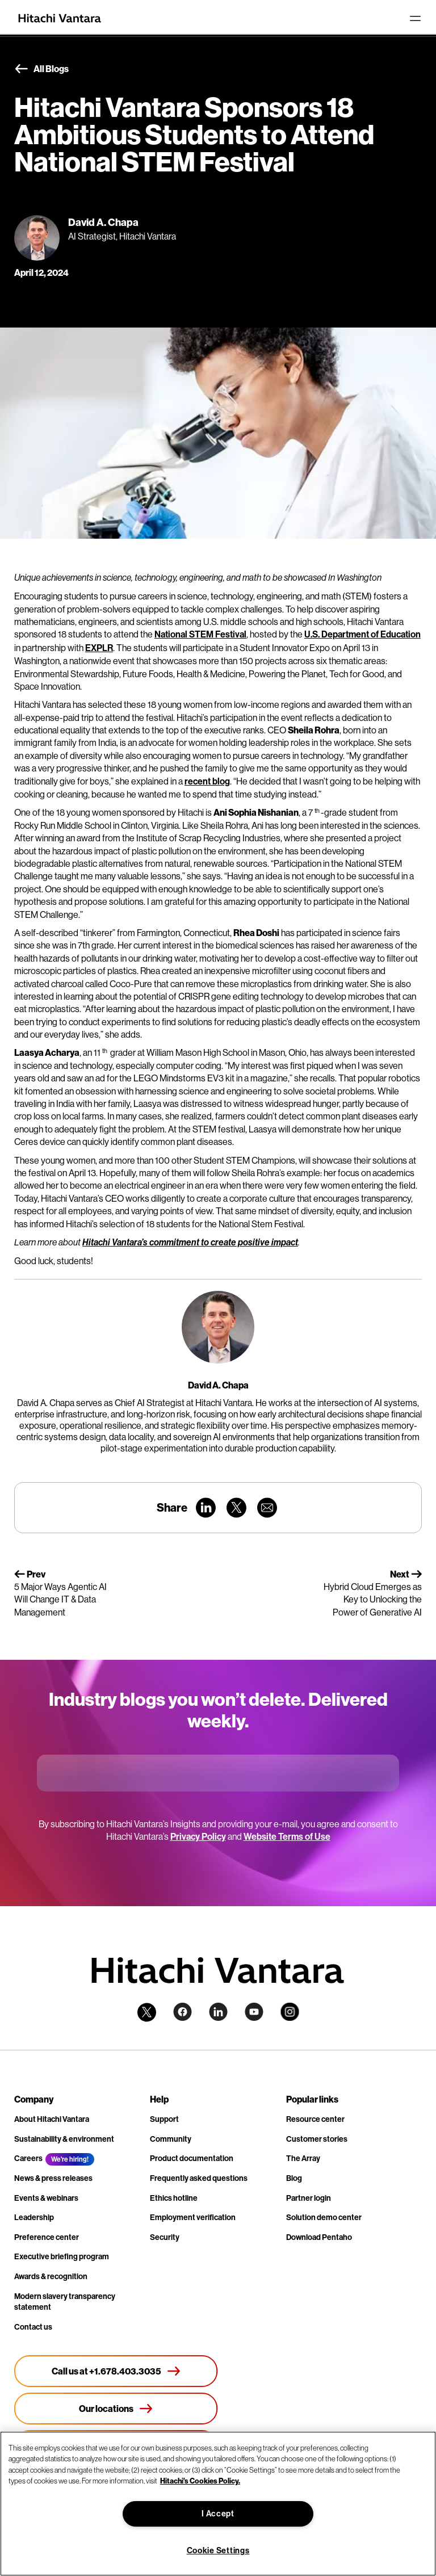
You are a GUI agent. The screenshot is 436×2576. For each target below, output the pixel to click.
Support (164, 2119)
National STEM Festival (200, 634)
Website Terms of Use (287, 1836)
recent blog (207, 781)
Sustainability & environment (64, 2139)
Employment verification (193, 2217)
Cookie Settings (218, 2551)
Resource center (315, 2119)
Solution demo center (324, 2217)
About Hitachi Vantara (51, 2119)
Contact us (33, 2327)
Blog (294, 2178)
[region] (218, 2503)
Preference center (46, 2237)
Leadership (34, 2217)
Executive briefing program (61, 2257)
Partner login (308, 2198)
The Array (303, 2158)
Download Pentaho (319, 2237)
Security (164, 2237)
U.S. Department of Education (362, 634)
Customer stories (316, 2139)
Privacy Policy (198, 1836)
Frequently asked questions (199, 2178)
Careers (28, 2158)
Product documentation (191, 2158)
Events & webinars (46, 2198)
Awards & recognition (50, 2276)
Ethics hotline (174, 2198)
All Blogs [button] (41, 69)
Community (170, 2139)
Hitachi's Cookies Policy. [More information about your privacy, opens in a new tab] (200, 2480)
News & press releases (53, 2178)
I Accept (218, 2514)
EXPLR (99, 648)
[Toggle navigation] (415, 18)
